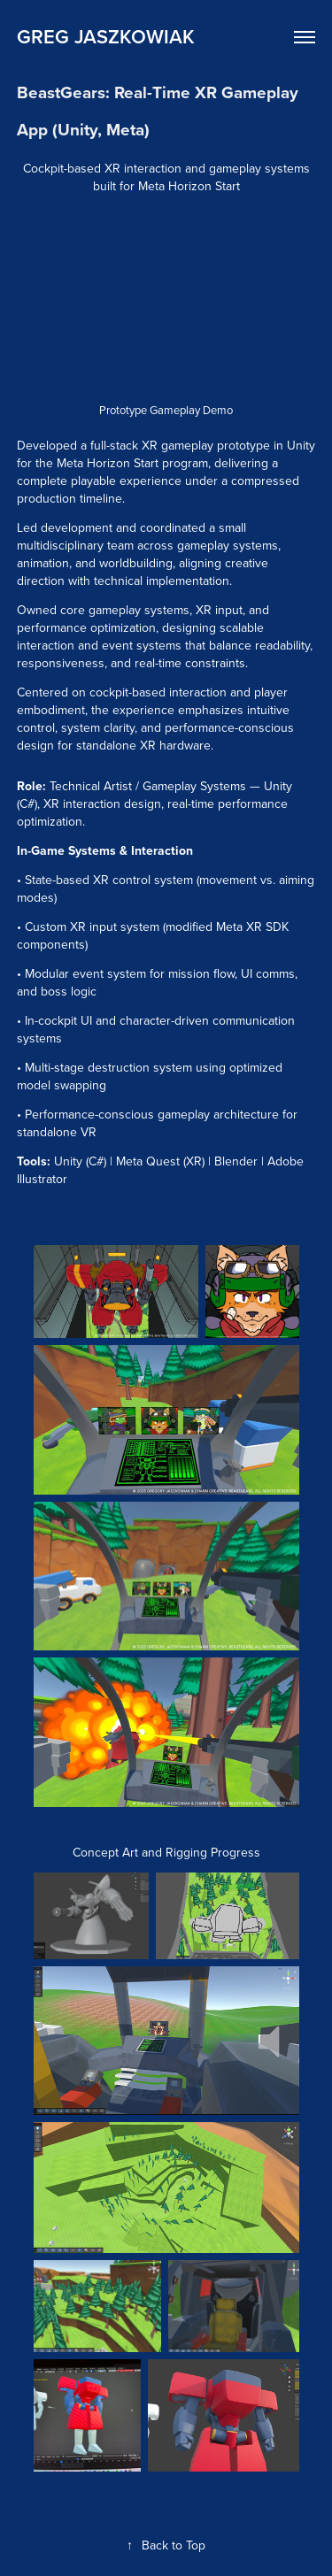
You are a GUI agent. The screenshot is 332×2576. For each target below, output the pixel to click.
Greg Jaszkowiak (106, 36)
